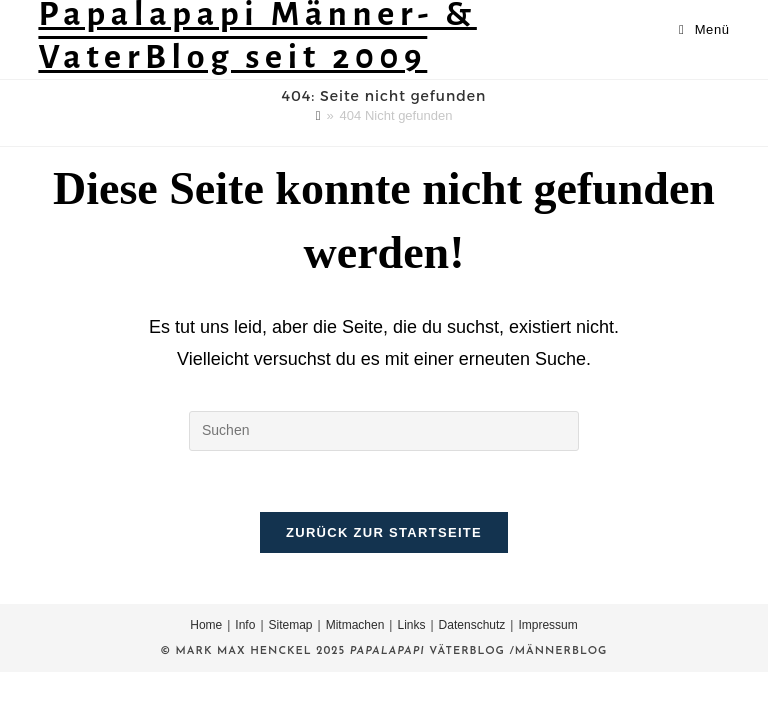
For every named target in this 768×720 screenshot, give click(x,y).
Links (411, 625)
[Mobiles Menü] (704, 29)
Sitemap (291, 625)
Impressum (547, 625)
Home (206, 625)
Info (245, 625)
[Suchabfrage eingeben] (384, 431)
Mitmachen (355, 625)
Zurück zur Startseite (384, 532)
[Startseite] (318, 115)
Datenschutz (472, 625)
